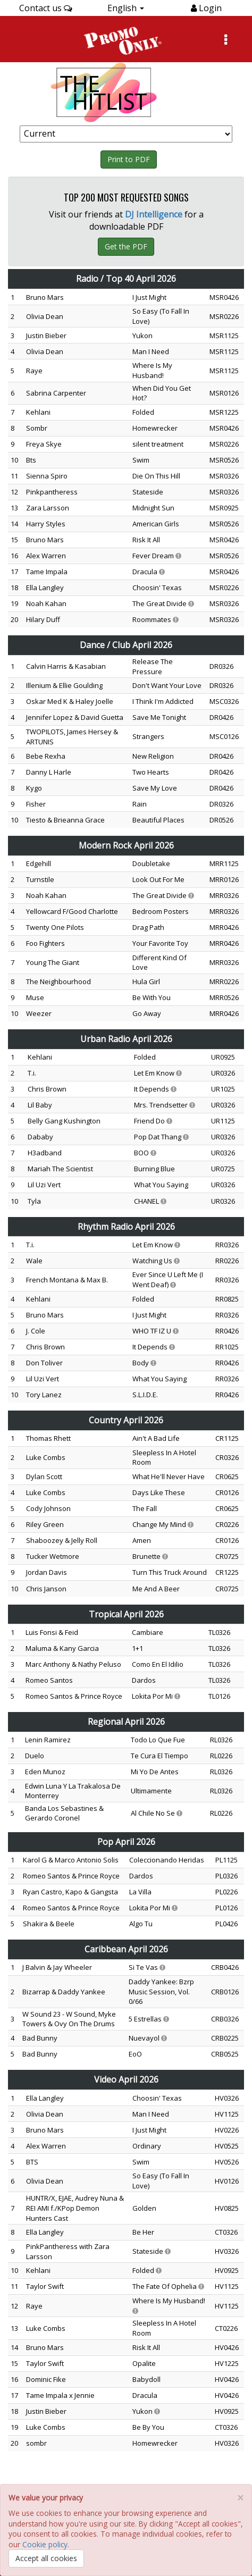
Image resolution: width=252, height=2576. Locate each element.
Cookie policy (45, 2544)
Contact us (45, 8)
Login (209, 8)
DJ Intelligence (153, 214)
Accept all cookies (46, 2558)
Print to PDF (128, 159)
